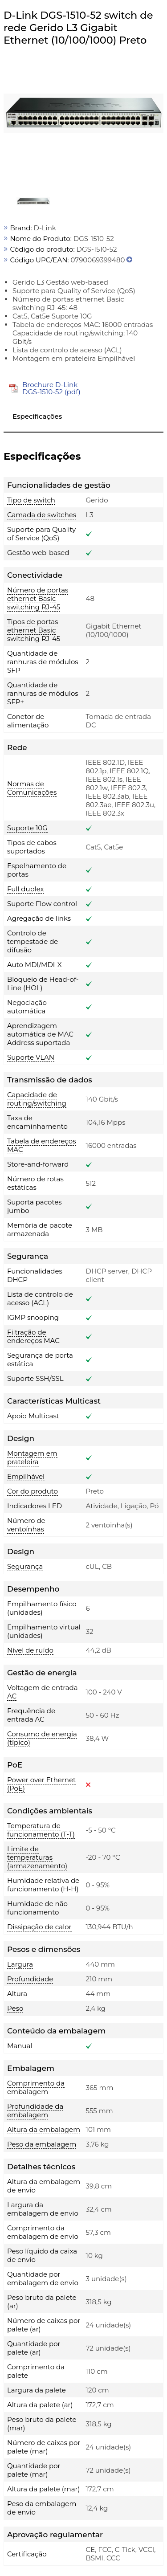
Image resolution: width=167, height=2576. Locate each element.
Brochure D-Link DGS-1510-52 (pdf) (51, 388)
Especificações (37, 416)
